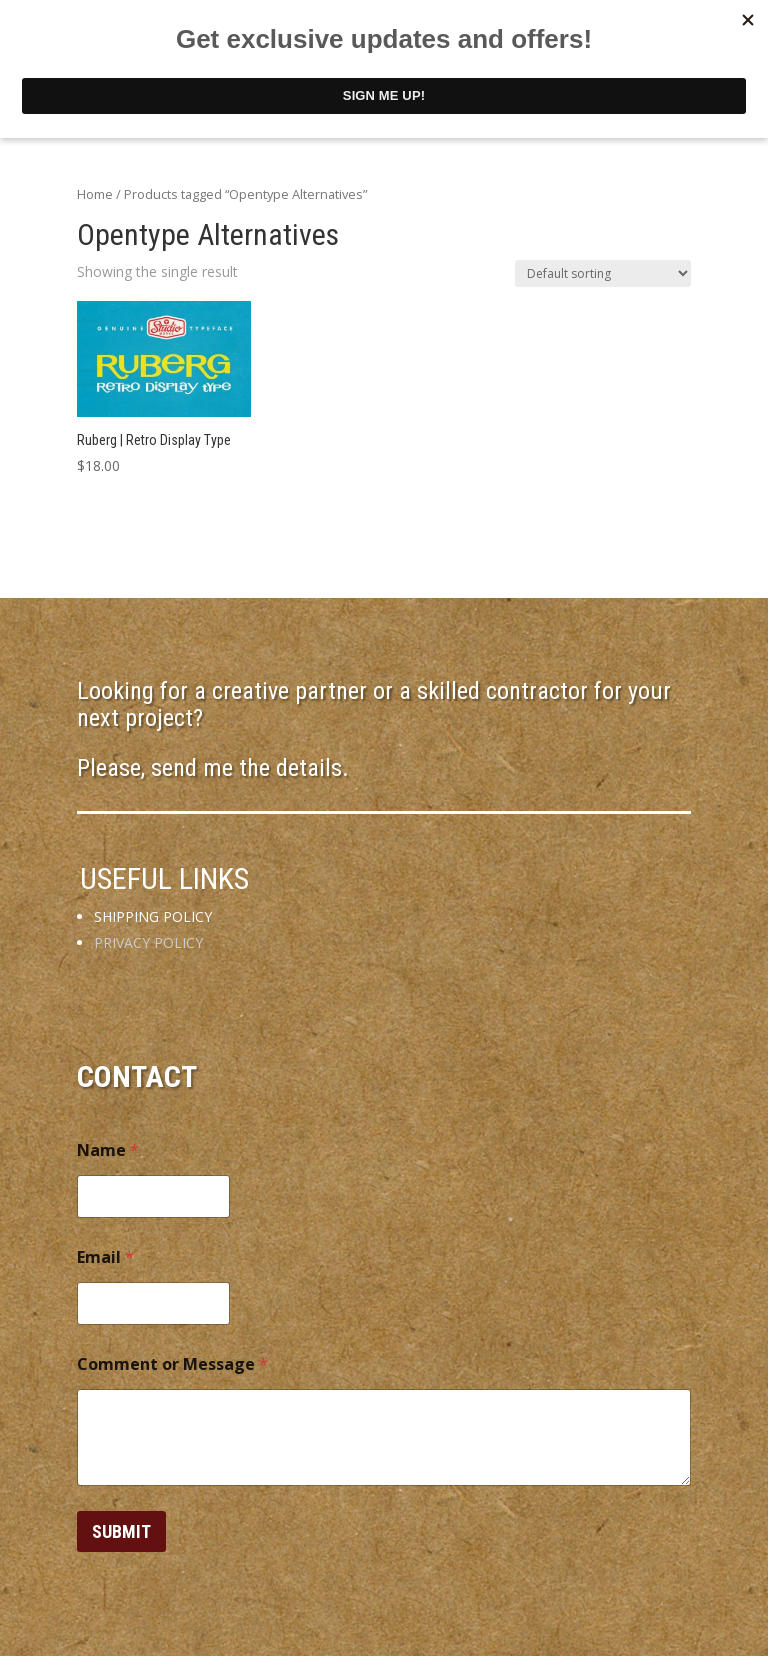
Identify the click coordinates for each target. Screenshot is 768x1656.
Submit (121, 1531)
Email (105, 1257)
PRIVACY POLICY (148, 942)
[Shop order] (603, 273)
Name (108, 1150)
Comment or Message (172, 1364)
